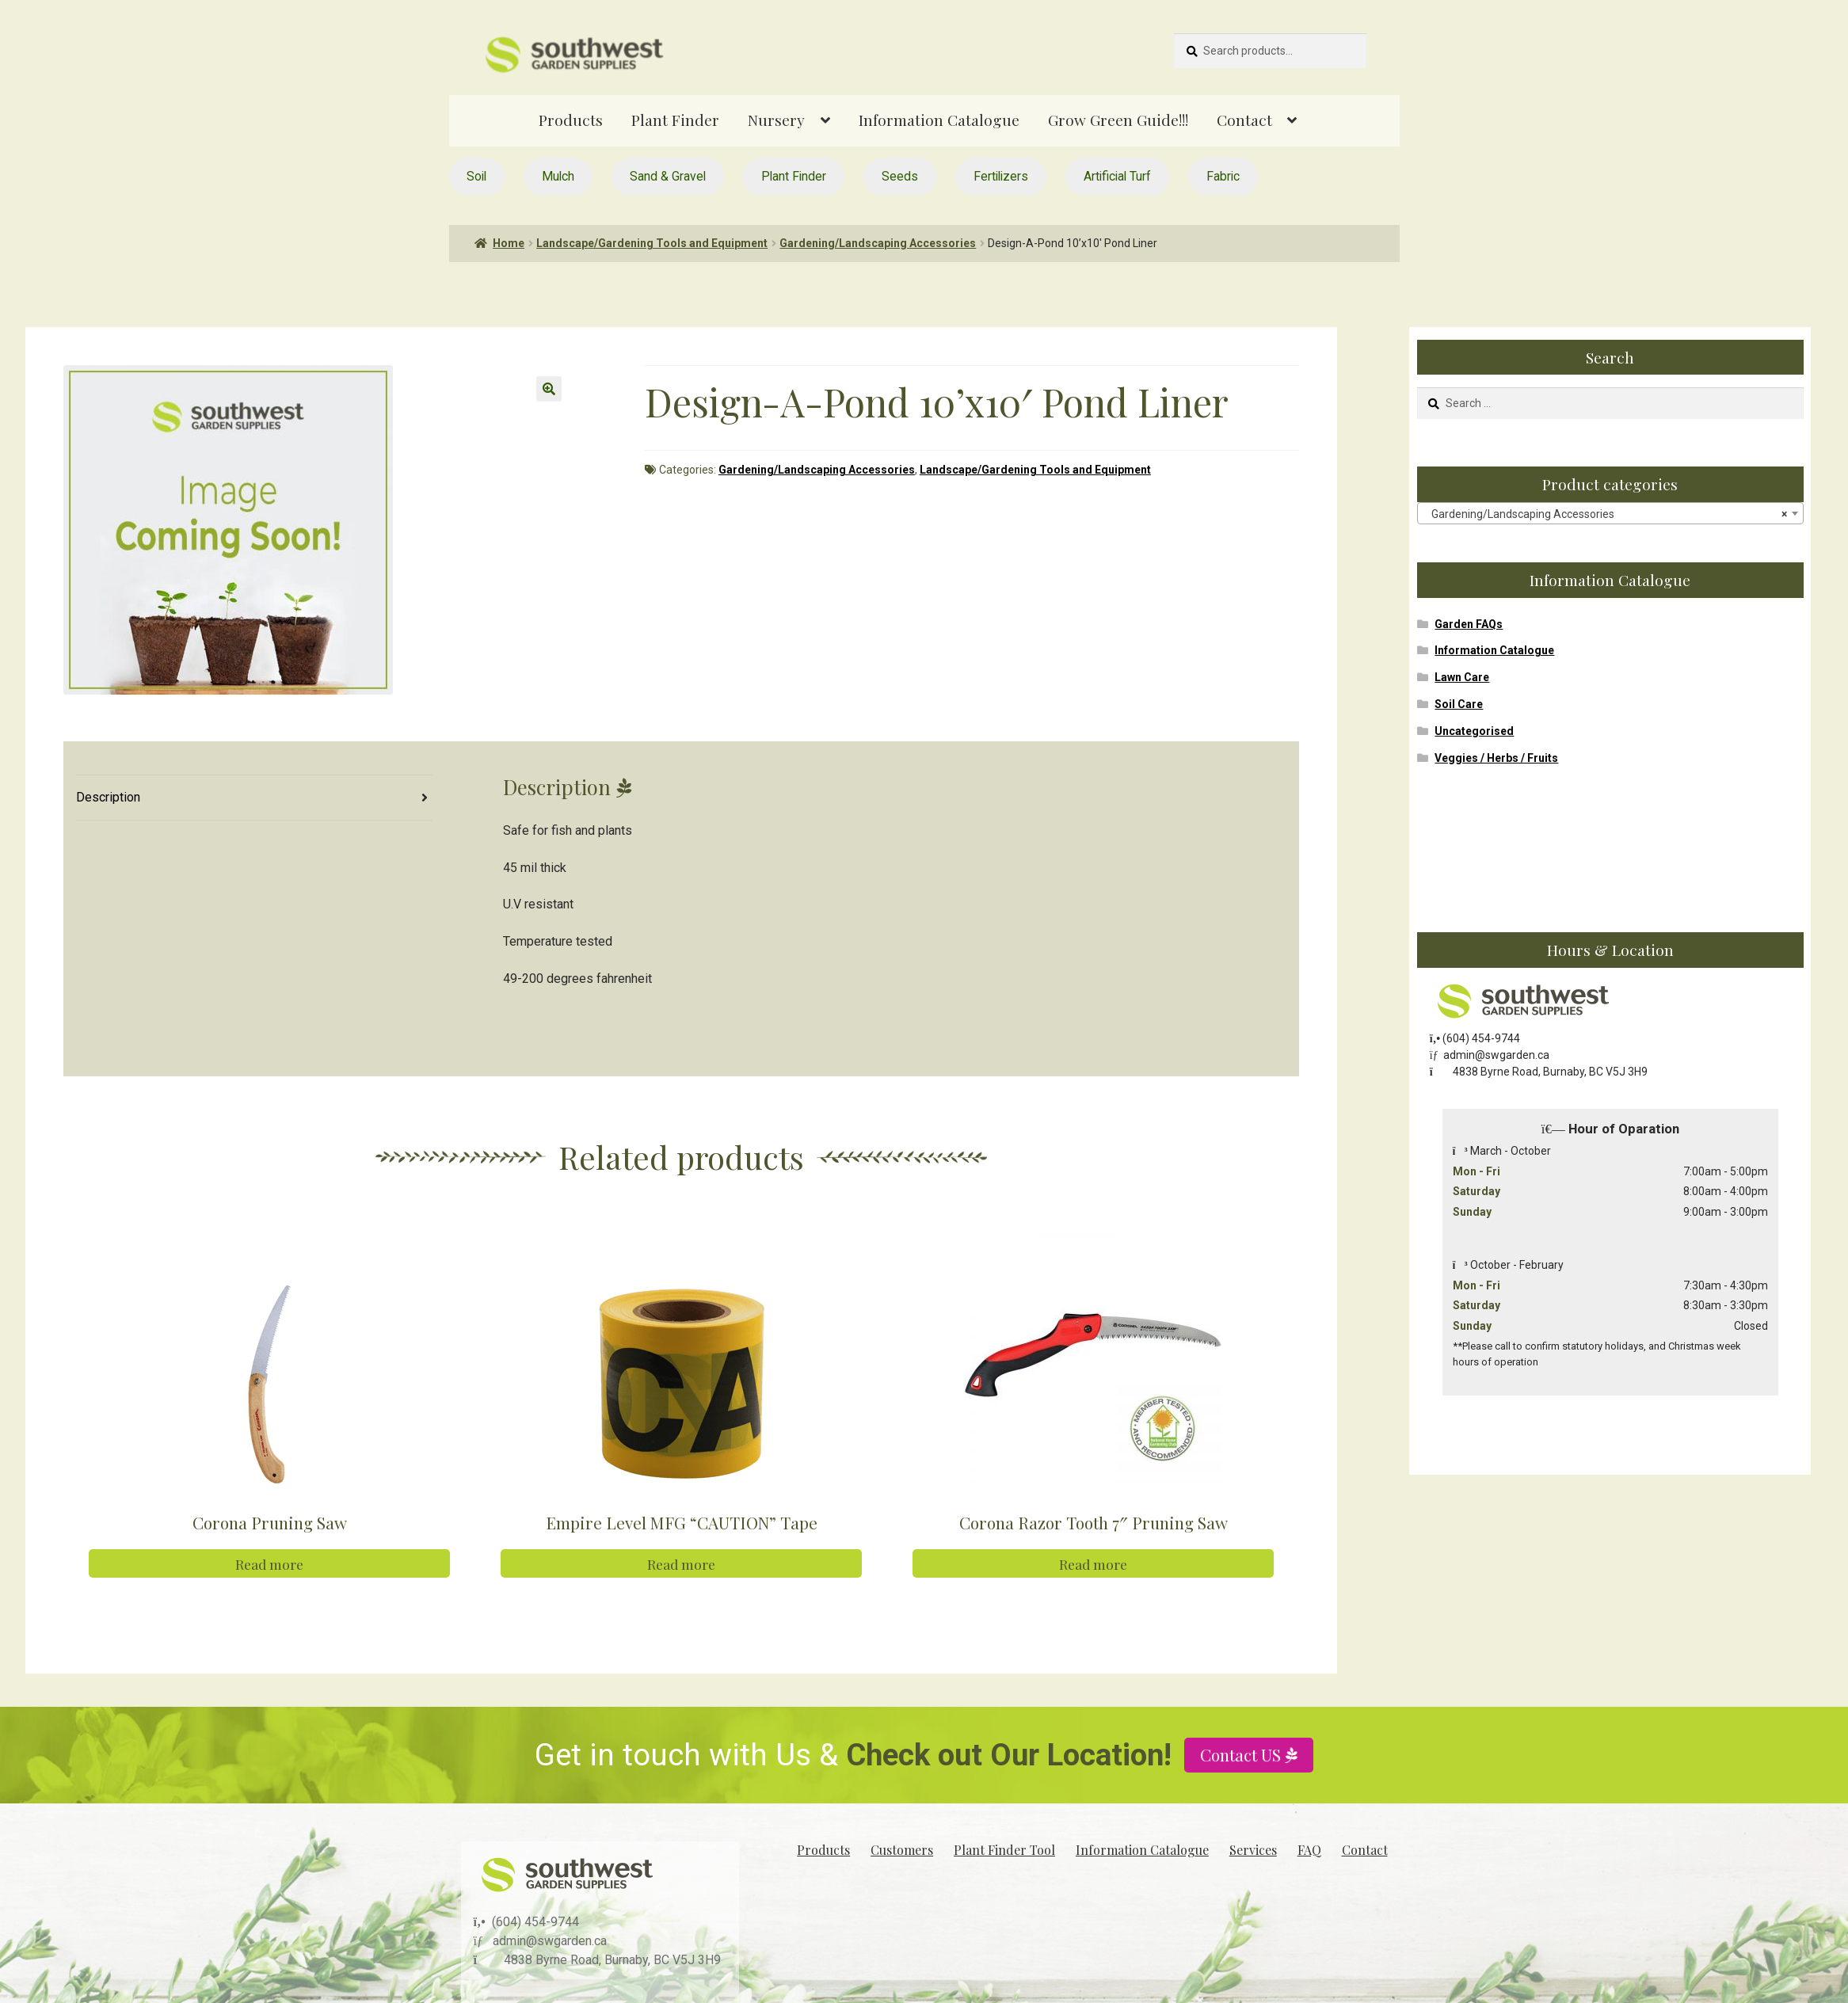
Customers (902, 1848)
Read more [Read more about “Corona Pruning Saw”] (269, 1563)
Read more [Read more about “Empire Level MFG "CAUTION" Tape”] (681, 1563)
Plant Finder (675, 119)
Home (508, 243)
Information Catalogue (939, 119)
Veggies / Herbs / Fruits (1496, 758)
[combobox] (1610, 513)
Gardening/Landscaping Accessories (877, 243)
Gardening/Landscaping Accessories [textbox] (1605, 514)
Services (1253, 1848)
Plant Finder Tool (1004, 1848)
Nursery (776, 119)
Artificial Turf (1117, 176)
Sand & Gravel (668, 176)
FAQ (1309, 1848)
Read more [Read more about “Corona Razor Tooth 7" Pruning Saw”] (1093, 1563)
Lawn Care (1462, 677)
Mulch (558, 176)
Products (571, 119)
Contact (1244, 119)
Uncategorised (1474, 731)
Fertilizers (1001, 176)
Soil (476, 176)
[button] (549, 389)
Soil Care (1459, 704)
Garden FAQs (1469, 624)
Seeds (900, 176)
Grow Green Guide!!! (1118, 119)
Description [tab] (108, 797)
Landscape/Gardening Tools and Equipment (652, 243)
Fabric (1223, 176)
